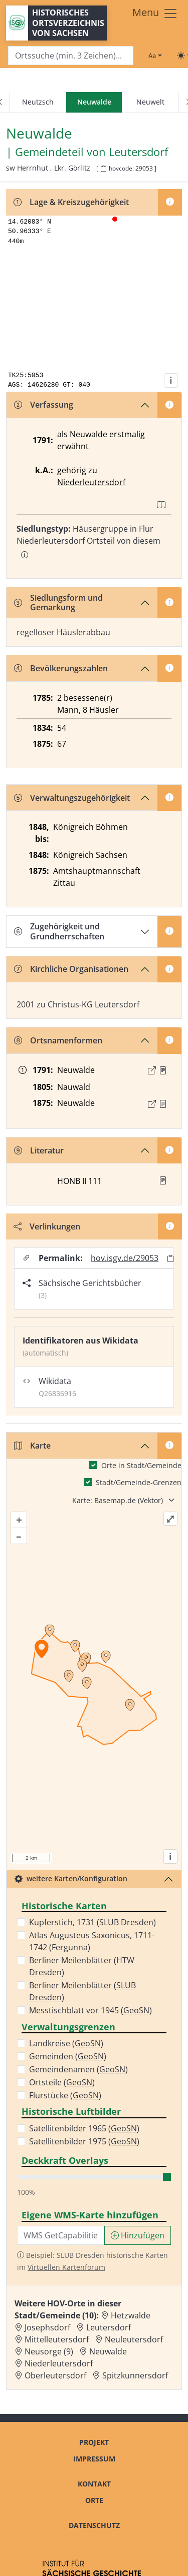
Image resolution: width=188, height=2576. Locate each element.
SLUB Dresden (126, 1922)
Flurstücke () (65, 2095)
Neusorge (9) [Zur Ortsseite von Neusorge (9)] (49, 2351)
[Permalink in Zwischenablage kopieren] (170, 1258)
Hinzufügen (137, 2235)
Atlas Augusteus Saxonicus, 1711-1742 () (91, 1941)
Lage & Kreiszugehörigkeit (71, 202)
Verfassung (43, 404)
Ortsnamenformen (58, 1040)
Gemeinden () (67, 2056)
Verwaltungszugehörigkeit (72, 797)
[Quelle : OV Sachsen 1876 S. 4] (162, 1103)
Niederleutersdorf (91, 482)
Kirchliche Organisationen (71, 968)
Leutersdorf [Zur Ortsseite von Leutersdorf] (108, 2327)
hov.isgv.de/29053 (124, 1257)
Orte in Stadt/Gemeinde (141, 1465)
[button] (163, 1070)
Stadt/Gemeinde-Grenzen (138, 1482)
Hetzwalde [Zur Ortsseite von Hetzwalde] (130, 2315)
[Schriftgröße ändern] (154, 55)
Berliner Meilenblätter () (81, 1966)
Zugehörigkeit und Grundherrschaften (59, 931)
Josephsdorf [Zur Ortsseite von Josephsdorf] (47, 2327)
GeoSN (136, 2010)
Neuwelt (150, 102)
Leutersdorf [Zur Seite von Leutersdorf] (138, 152)
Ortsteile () (62, 2082)
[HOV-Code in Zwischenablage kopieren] (103, 169)
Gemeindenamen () (78, 2069)
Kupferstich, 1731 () (92, 1922)
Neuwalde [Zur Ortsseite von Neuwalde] (108, 2351)
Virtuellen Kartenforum (66, 2267)
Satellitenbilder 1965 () (84, 2128)
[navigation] (94, 102)
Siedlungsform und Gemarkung (58, 602)
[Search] (70, 56)
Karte (32, 1445)
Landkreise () (66, 2043)
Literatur (39, 1150)
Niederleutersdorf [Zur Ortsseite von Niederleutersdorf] (59, 2363)
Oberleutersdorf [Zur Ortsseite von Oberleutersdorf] (55, 2375)
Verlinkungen (47, 1226)
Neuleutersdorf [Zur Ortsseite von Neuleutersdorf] (134, 2339)
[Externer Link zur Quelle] (151, 1070)
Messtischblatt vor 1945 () (90, 2010)
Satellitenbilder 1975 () (84, 2141)
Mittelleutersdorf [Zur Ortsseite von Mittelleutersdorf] (57, 2339)
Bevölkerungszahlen (61, 668)
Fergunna (70, 1947)
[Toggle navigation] (155, 13)
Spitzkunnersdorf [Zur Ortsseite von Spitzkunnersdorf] (135, 2375)
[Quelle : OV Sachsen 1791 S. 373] (162, 1070)
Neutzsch (38, 102)
